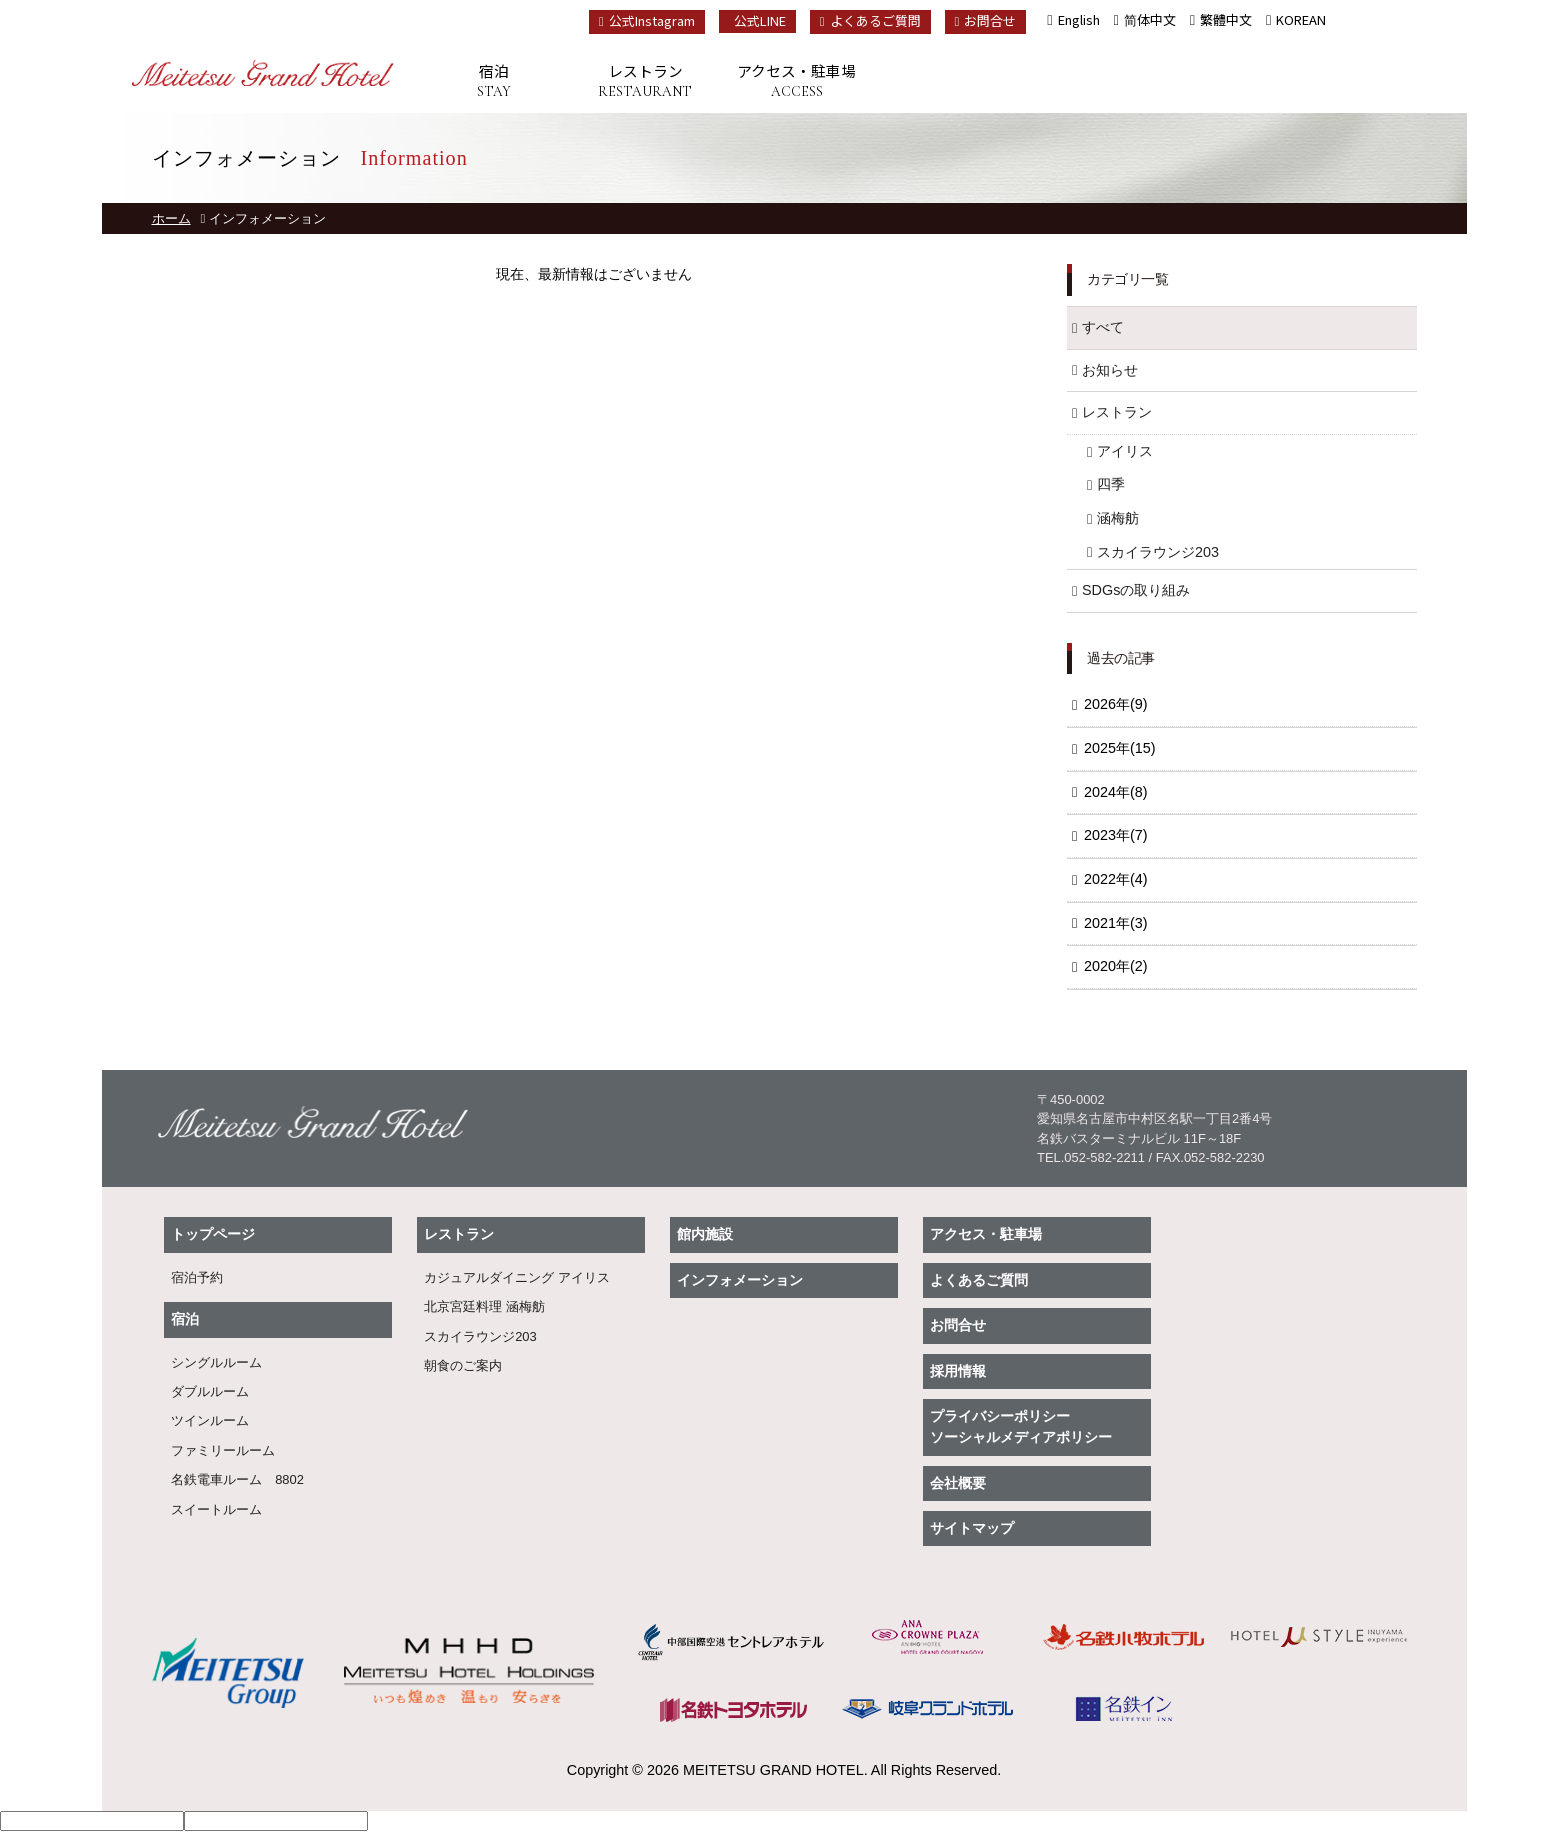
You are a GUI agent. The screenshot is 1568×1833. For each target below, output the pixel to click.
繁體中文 (1226, 19)
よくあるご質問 (870, 20)
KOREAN (1301, 19)
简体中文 (1150, 19)
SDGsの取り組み (1136, 590)
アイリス (1125, 451)
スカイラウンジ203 (1158, 552)
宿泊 (493, 81)
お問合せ (986, 20)
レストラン (645, 81)
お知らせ (1110, 370)
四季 (1111, 484)
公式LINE (760, 20)
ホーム (171, 218)
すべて (1103, 327)
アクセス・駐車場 (796, 81)
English (1079, 19)
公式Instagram (647, 20)
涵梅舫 (1118, 518)
